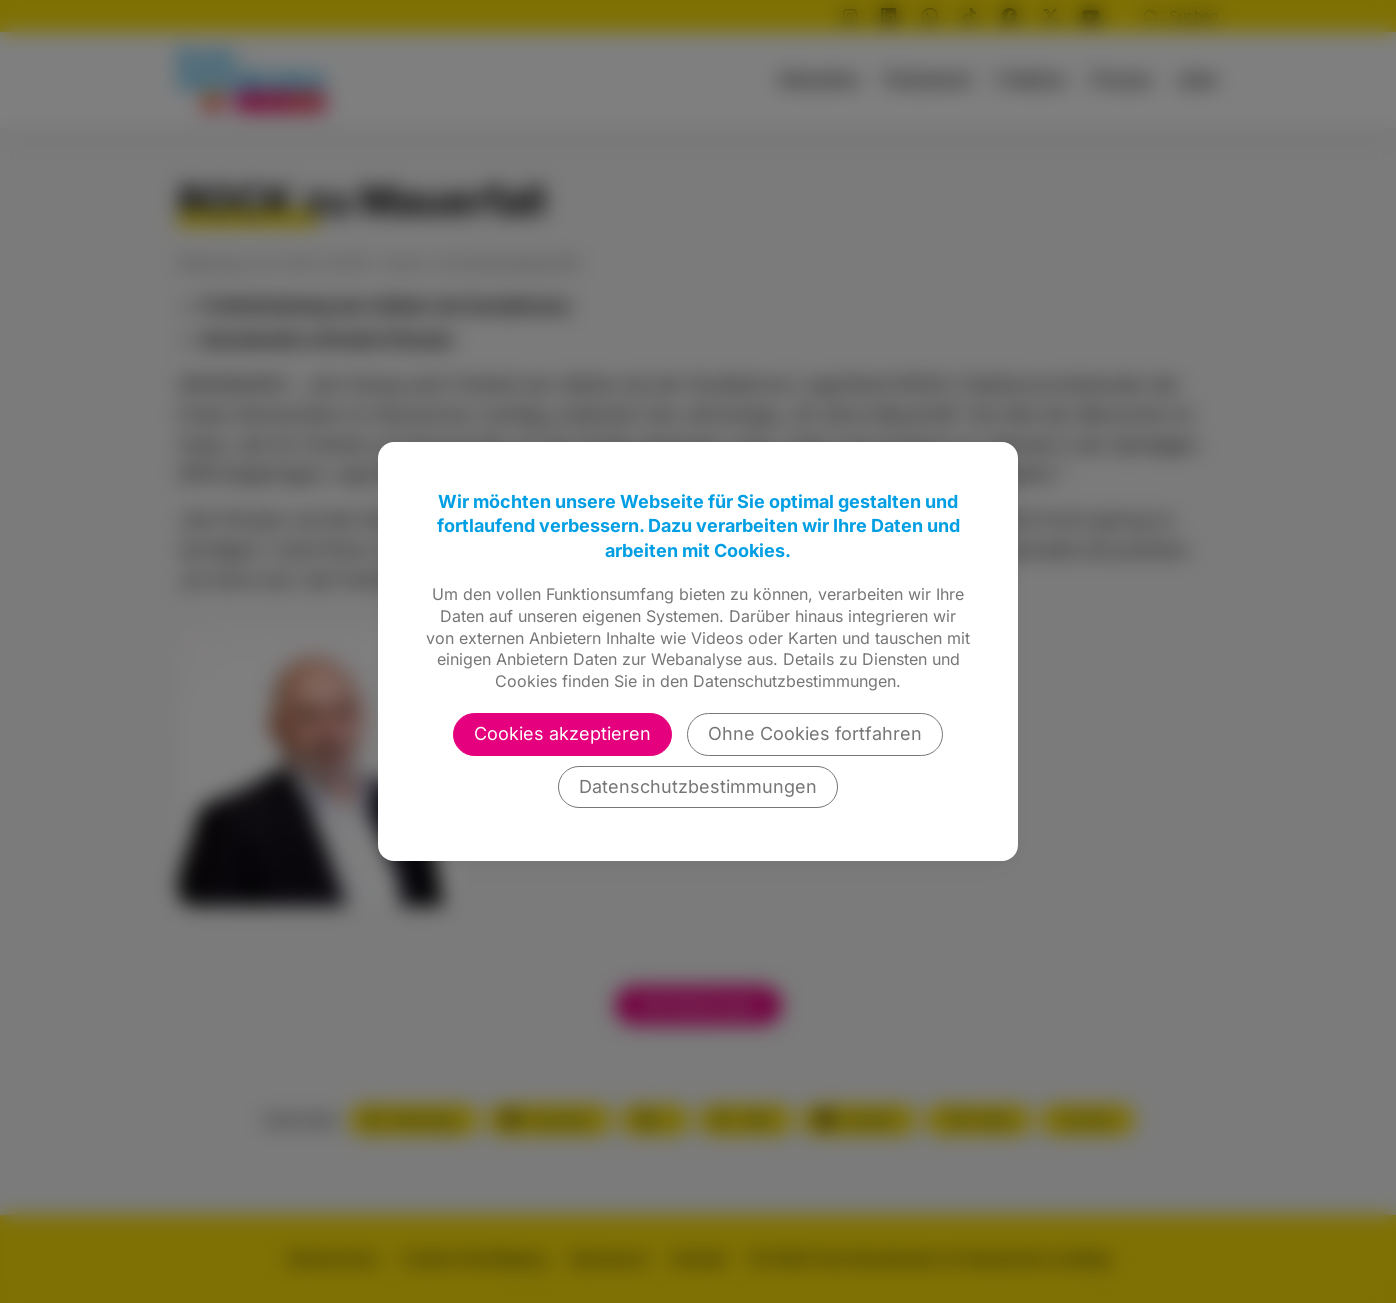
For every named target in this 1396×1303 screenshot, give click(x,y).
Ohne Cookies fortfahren (815, 733)
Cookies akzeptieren (562, 733)
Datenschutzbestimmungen (698, 786)
